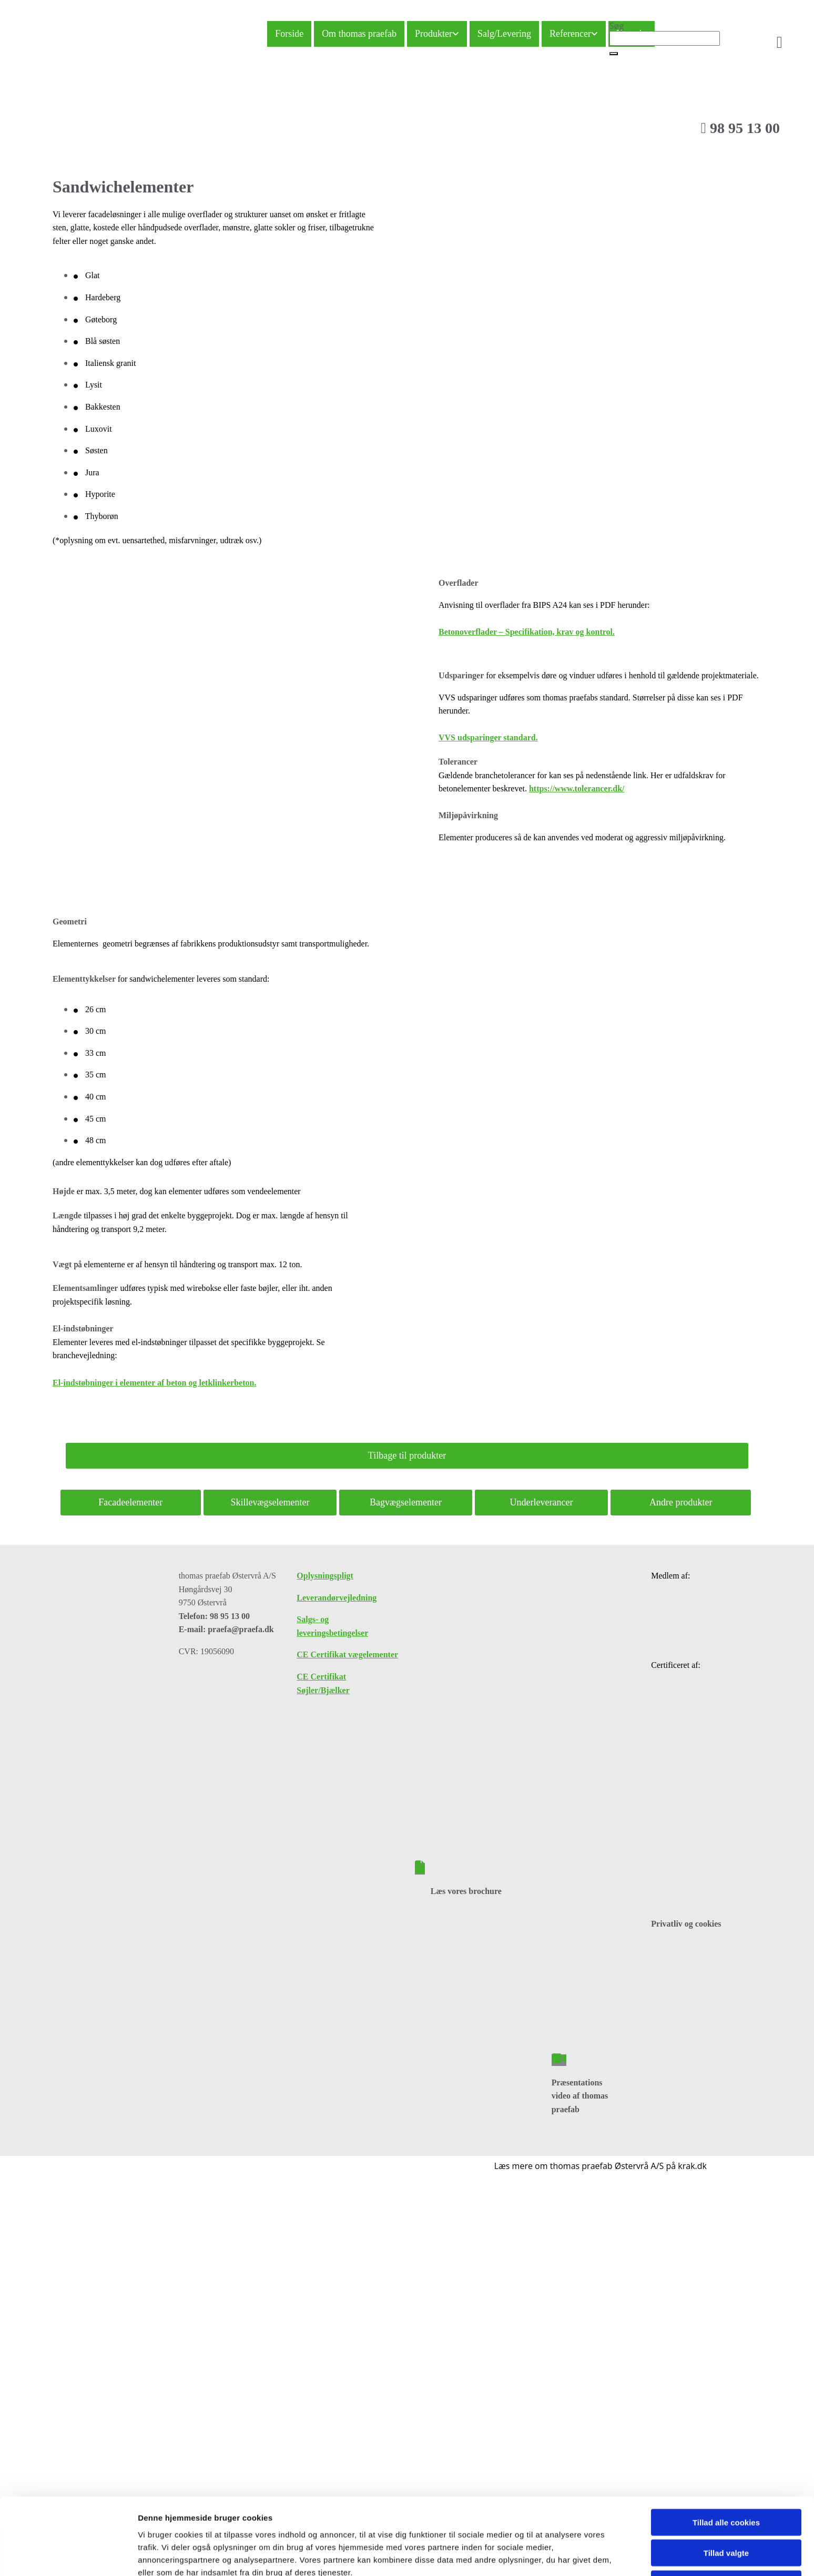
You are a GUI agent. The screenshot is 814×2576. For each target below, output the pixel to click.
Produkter (433, 33)
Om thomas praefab (359, 33)
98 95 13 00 (740, 128)
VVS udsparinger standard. (488, 737)
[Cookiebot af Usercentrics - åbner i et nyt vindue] (68, 2352)
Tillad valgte (726, 2298)
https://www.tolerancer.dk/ (577, 788)
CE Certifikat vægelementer (347, 1654)
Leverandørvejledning (337, 1597)
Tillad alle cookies (726, 2267)
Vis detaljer (546, 2351)
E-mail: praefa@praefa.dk (226, 1629)
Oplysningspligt (325, 1575)
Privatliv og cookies (686, 1923)
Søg (616, 26)
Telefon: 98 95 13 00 (214, 1616)
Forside (289, 33)
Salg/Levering (504, 33)
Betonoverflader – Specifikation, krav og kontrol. (527, 631)
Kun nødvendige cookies (726, 2329)
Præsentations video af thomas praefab (580, 2096)
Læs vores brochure (466, 1891)
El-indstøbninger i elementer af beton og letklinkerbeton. (154, 1382)
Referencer (570, 33)
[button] (613, 53)
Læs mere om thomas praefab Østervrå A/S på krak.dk (600, 2166)
